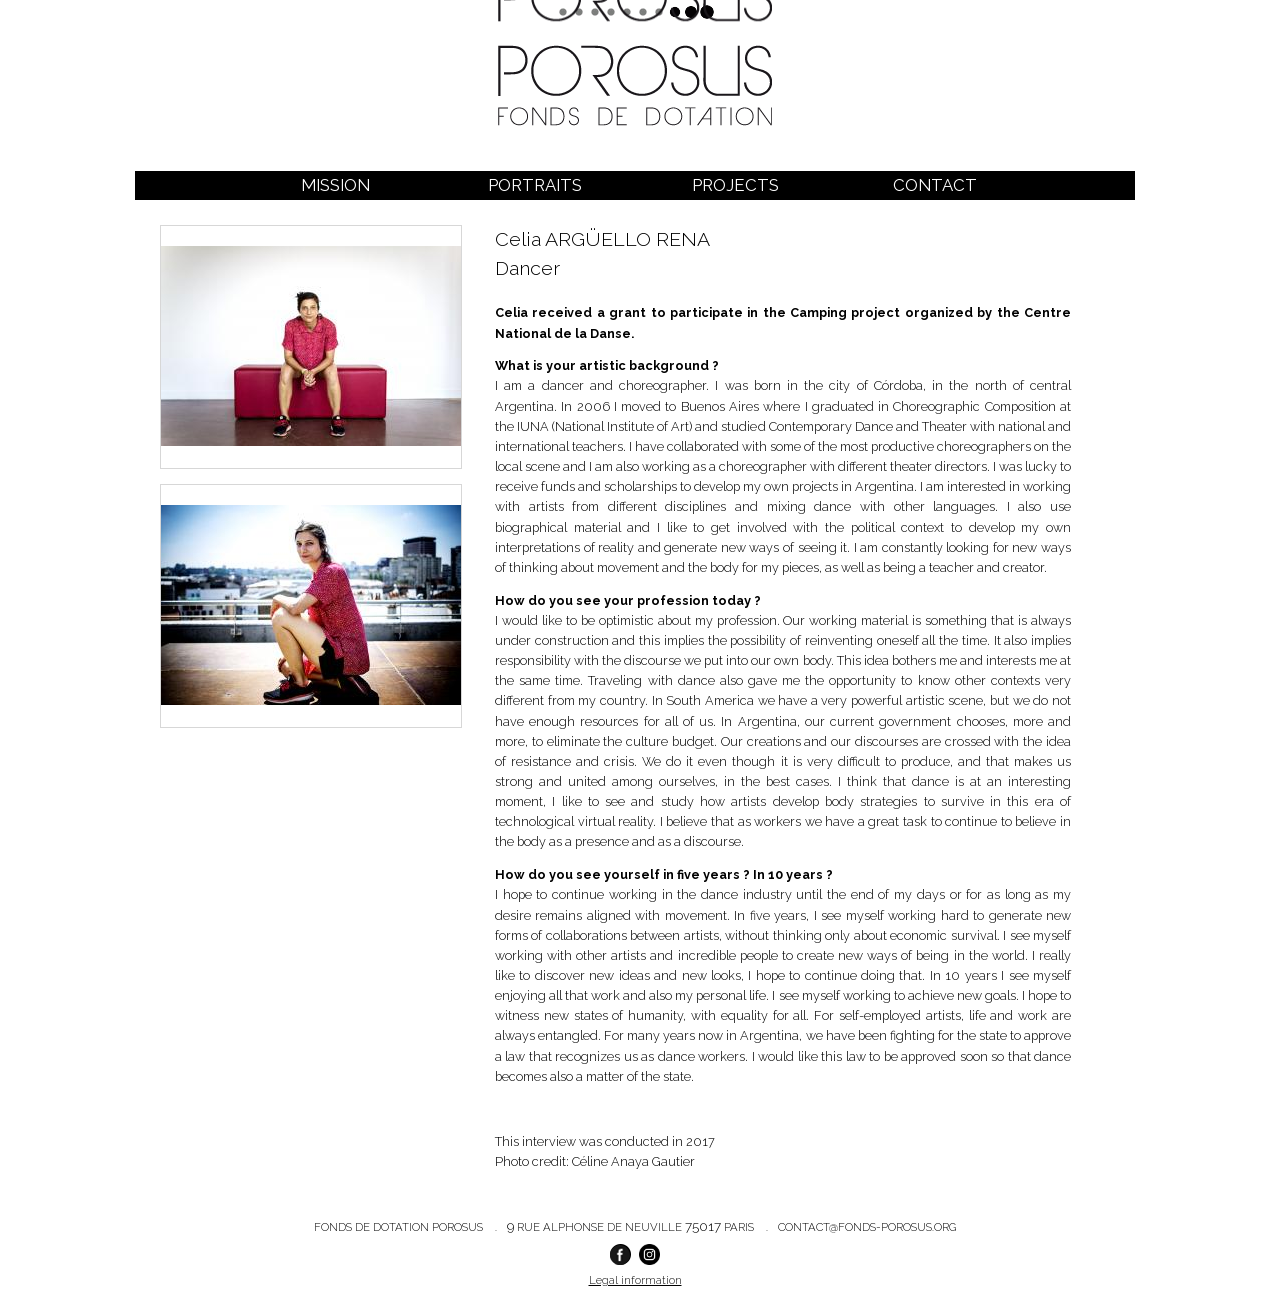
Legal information (635, 1280)
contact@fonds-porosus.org (867, 1227)
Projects (735, 185)
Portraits (535, 185)
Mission (335, 185)
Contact (935, 185)
